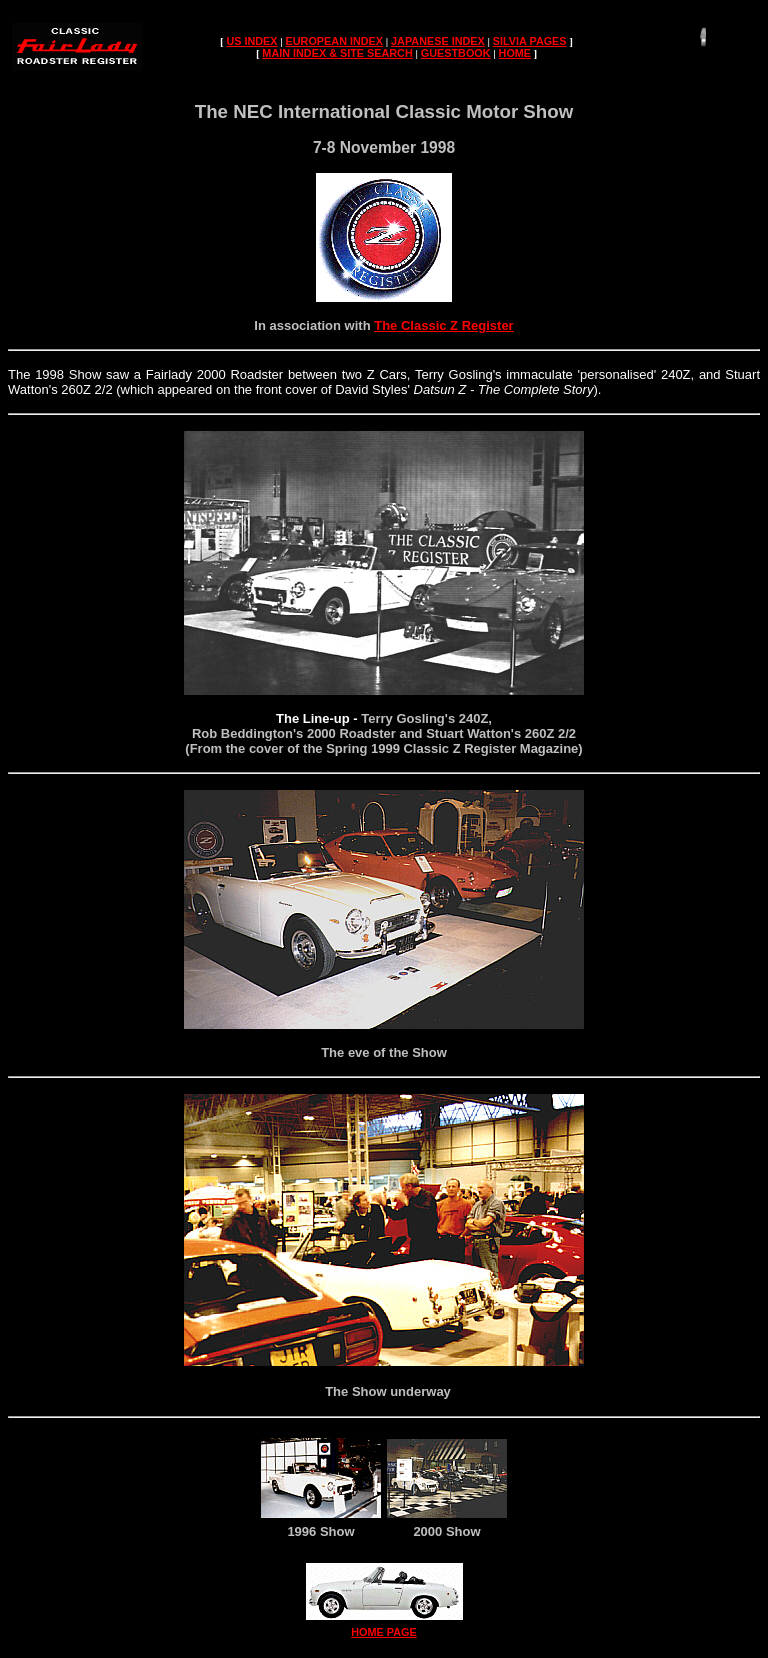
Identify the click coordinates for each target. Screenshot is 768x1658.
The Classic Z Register (443, 325)
